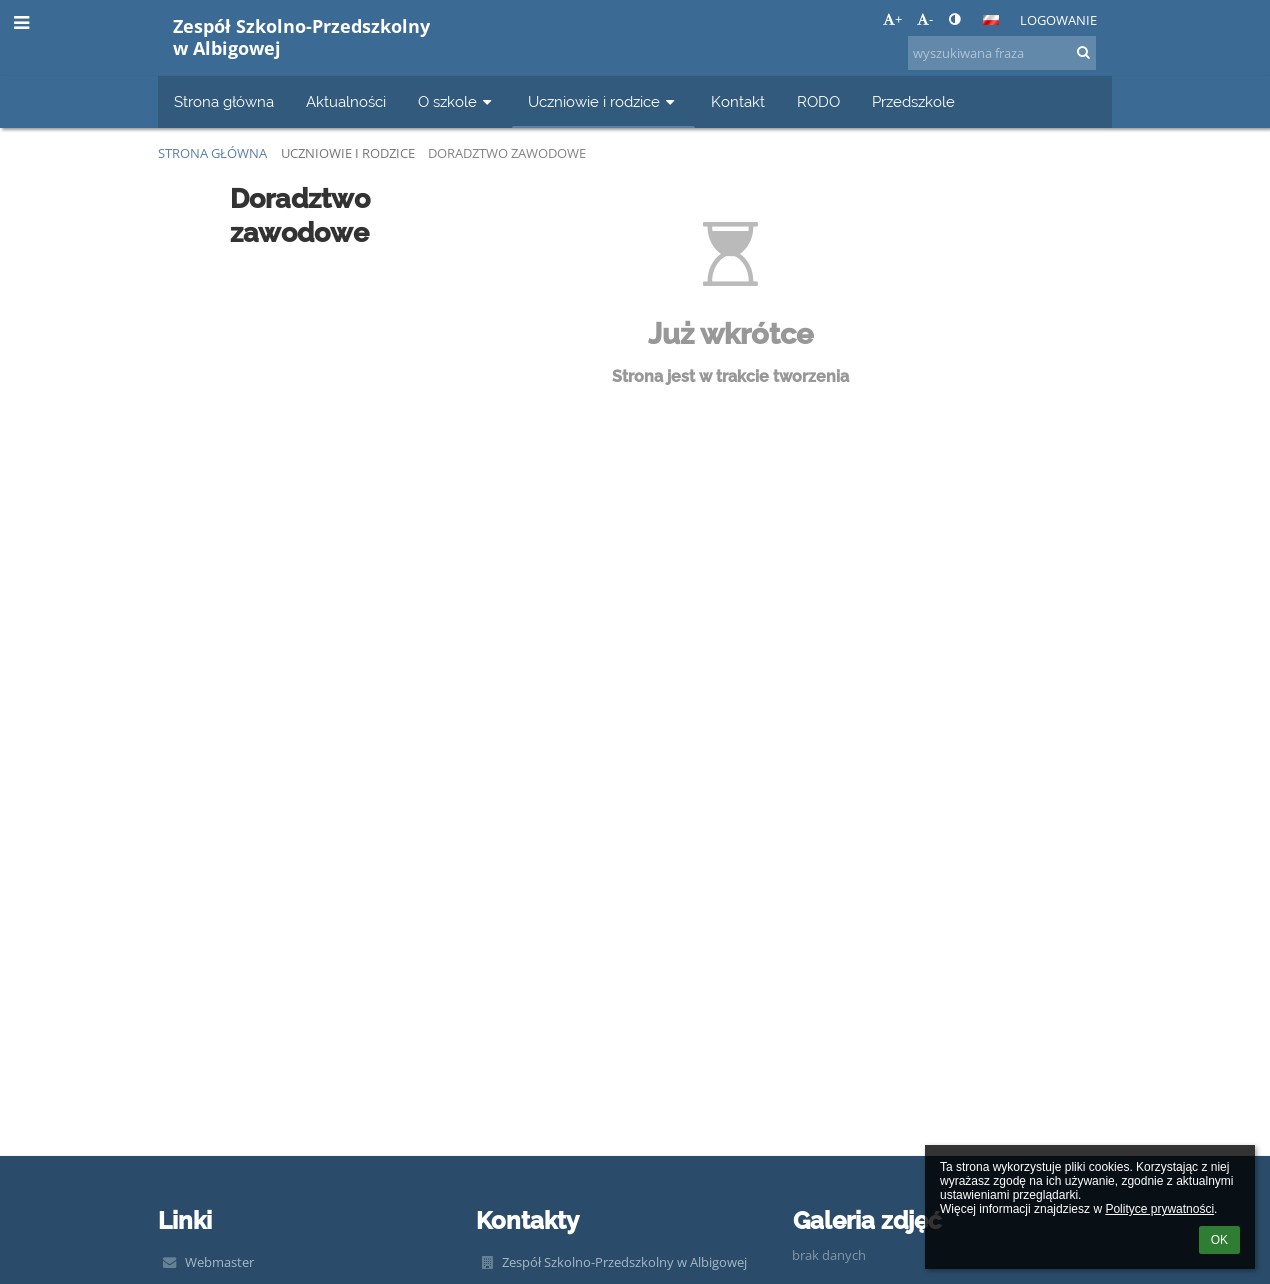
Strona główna (212, 153)
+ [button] (892, 19)
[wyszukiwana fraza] (1002, 53)
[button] (991, 20)
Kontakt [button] (738, 101)
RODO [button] (818, 101)
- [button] (925, 19)
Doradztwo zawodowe (507, 153)
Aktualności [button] (346, 101)
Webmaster (219, 1262)
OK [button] (1219, 1240)
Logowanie (1058, 20)
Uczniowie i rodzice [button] (603, 101)
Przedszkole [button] (913, 101)
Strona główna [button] (224, 101)
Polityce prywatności (1159, 1209)
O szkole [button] (457, 101)
